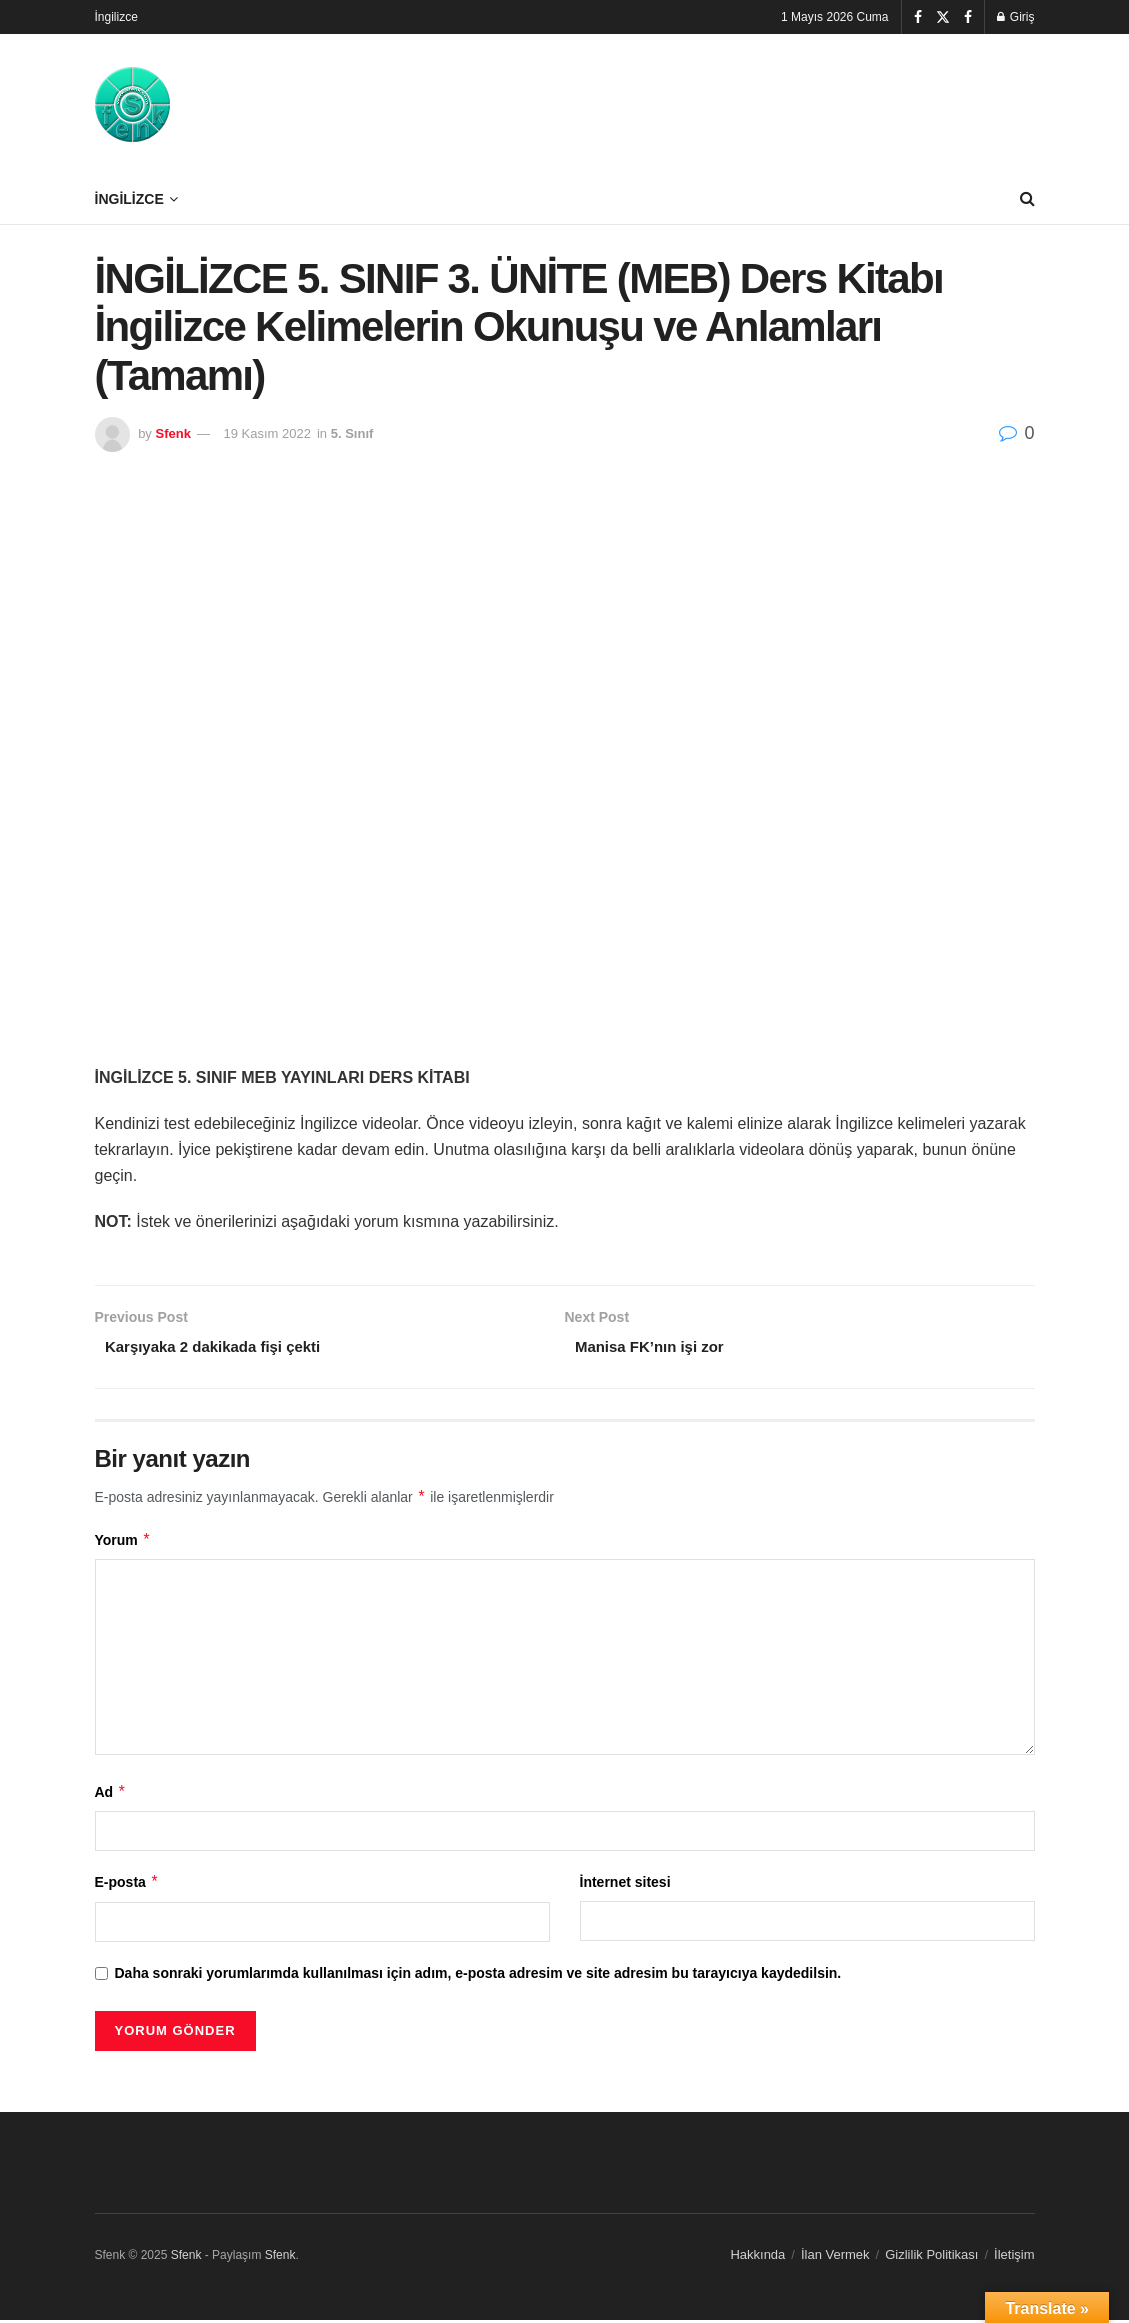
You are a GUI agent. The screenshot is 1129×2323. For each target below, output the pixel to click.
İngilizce (116, 17)
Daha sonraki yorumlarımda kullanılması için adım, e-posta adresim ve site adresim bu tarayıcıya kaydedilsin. (478, 1976)
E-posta (127, 1886)
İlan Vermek (835, 2257)
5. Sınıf (352, 433)
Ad (111, 1795)
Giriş (1016, 17)
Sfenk (172, 433)
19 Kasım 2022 (267, 433)
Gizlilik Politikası (931, 2257)
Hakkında (757, 2257)
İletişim (1014, 2257)
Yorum (123, 1543)
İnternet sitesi (625, 1886)
